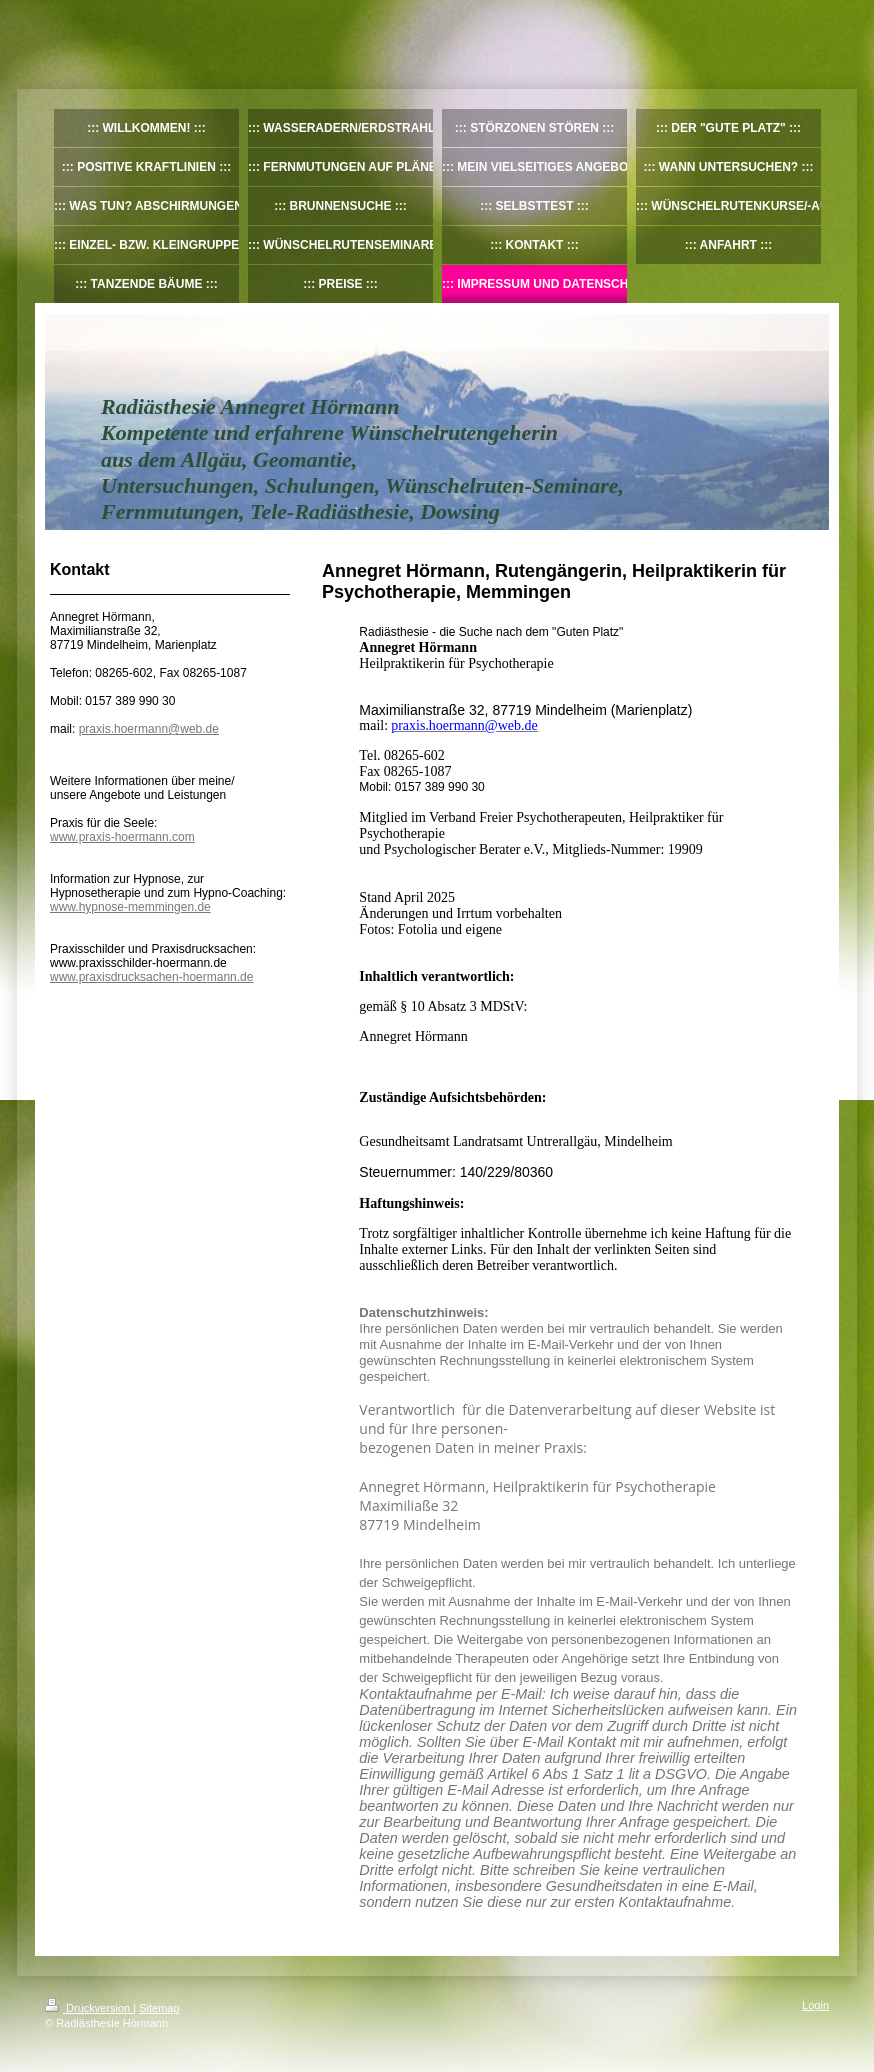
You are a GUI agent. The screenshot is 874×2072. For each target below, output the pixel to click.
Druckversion (89, 2008)
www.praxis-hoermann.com (122, 837)
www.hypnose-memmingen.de (130, 907)
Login (815, 2005)
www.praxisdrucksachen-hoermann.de (151, 977)
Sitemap (159, 2008)
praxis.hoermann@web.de (149, 729)
